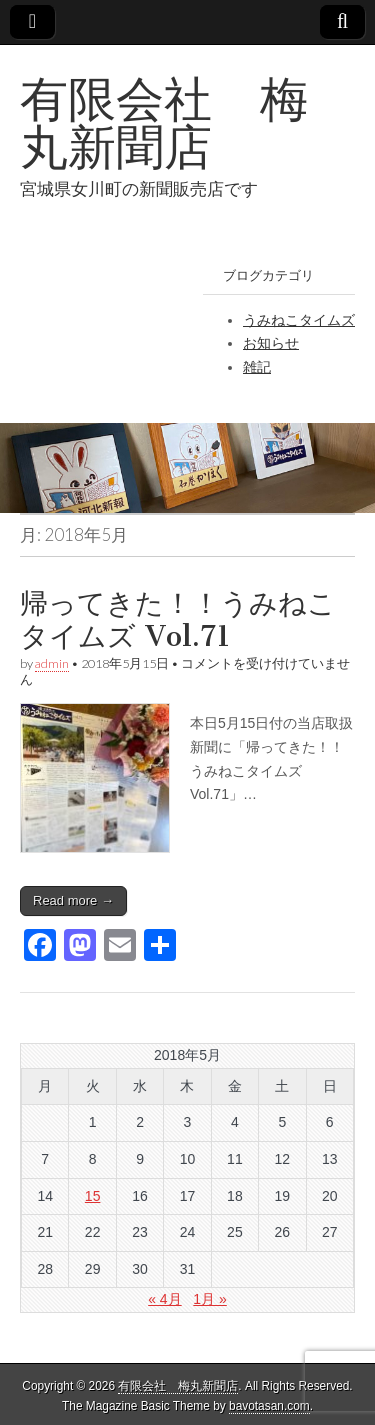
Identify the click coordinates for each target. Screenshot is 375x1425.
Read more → (73, 900)
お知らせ (271, 343)
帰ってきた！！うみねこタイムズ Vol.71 (178, 620)
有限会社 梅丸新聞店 (164, 122)
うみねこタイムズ (299, 320)
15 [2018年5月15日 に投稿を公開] (93, 1196)
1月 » (209, 1299)
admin (52, 663)
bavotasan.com (269, 1406)
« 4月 (164, 1299)
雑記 (257, 367)
